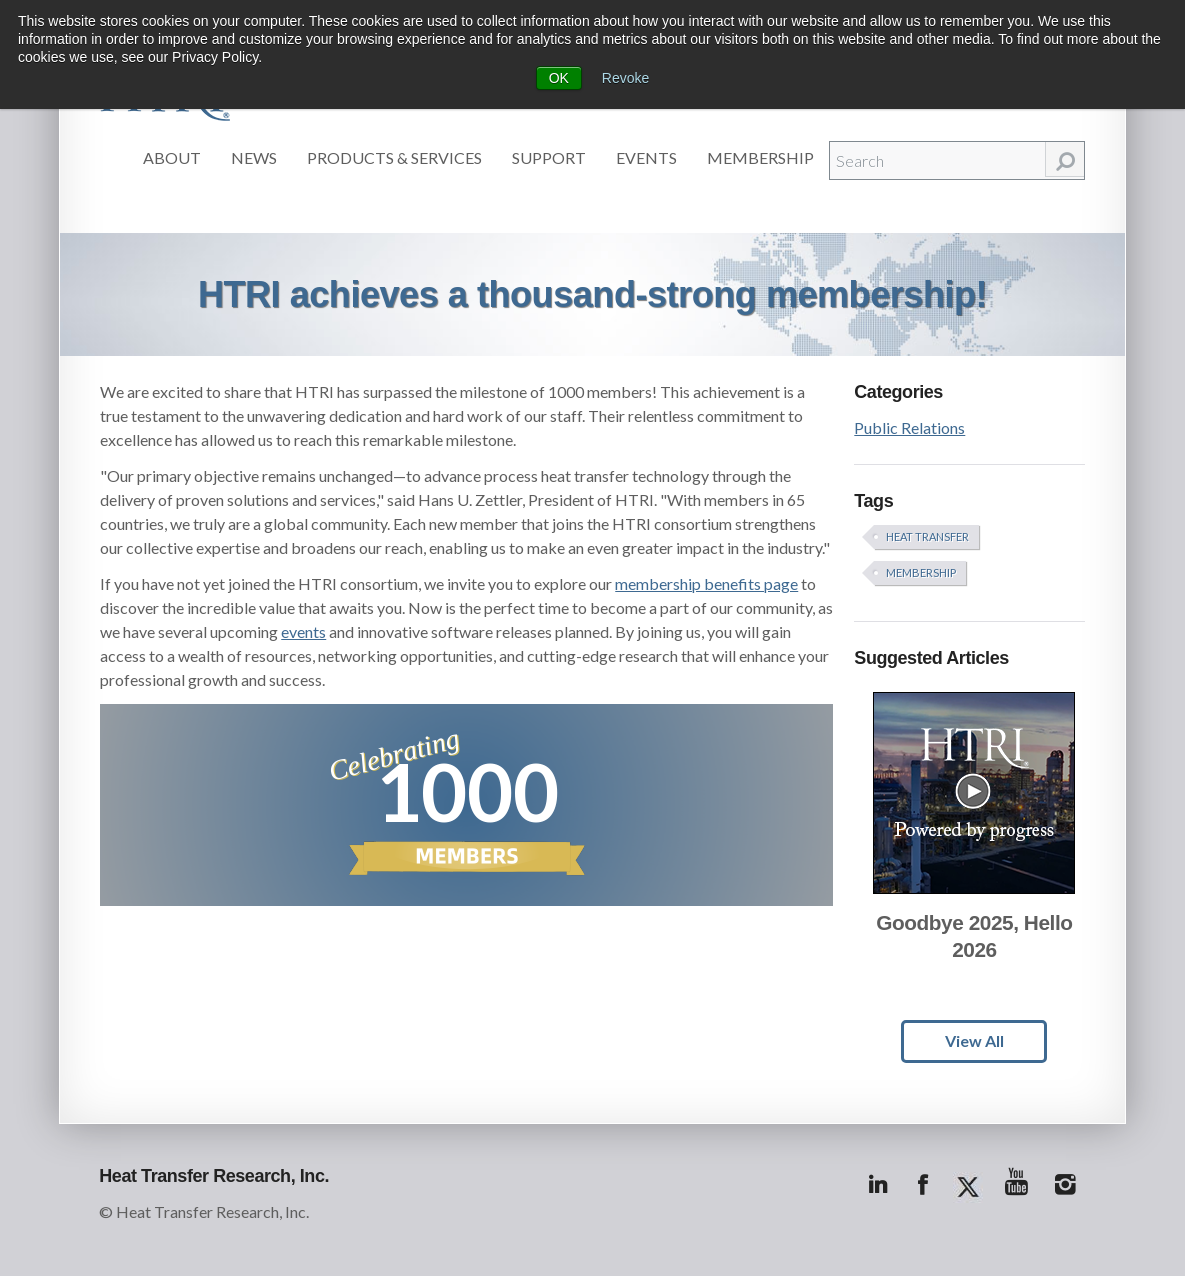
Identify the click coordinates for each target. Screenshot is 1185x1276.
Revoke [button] (625, 78)
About (172, 157)
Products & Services (394, 157)
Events (646, 157)
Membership (760, 157)
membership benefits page (706, 583)
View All (974, 1040)
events (303, 631)
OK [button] (559, 78)
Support (549, 157)
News (254, 157)
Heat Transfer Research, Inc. (214, 1176)
